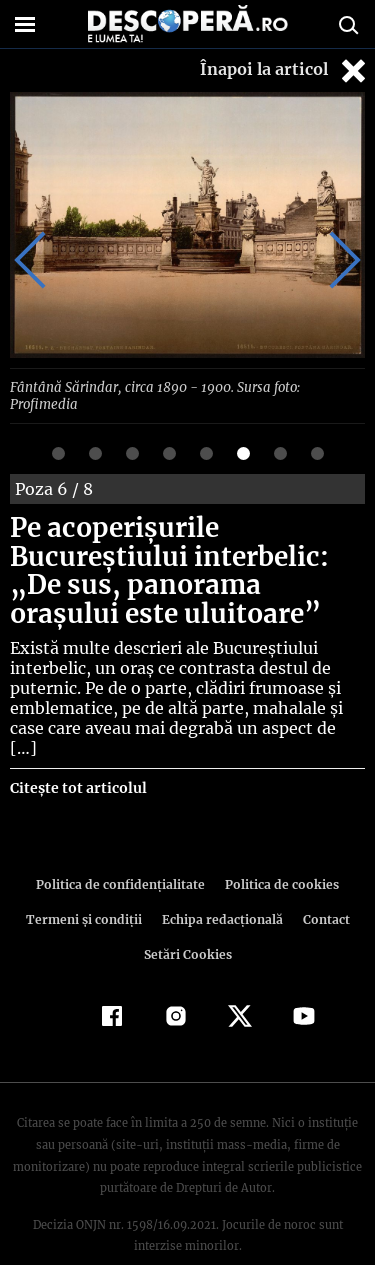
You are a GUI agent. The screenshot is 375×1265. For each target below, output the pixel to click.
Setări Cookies (188, 916)
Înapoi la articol (285, 70)
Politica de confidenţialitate (124, 846)
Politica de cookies (279, 846)
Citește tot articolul (77, 750)
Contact (323, 881)
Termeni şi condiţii (86, 881)
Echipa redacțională (221, 881)
